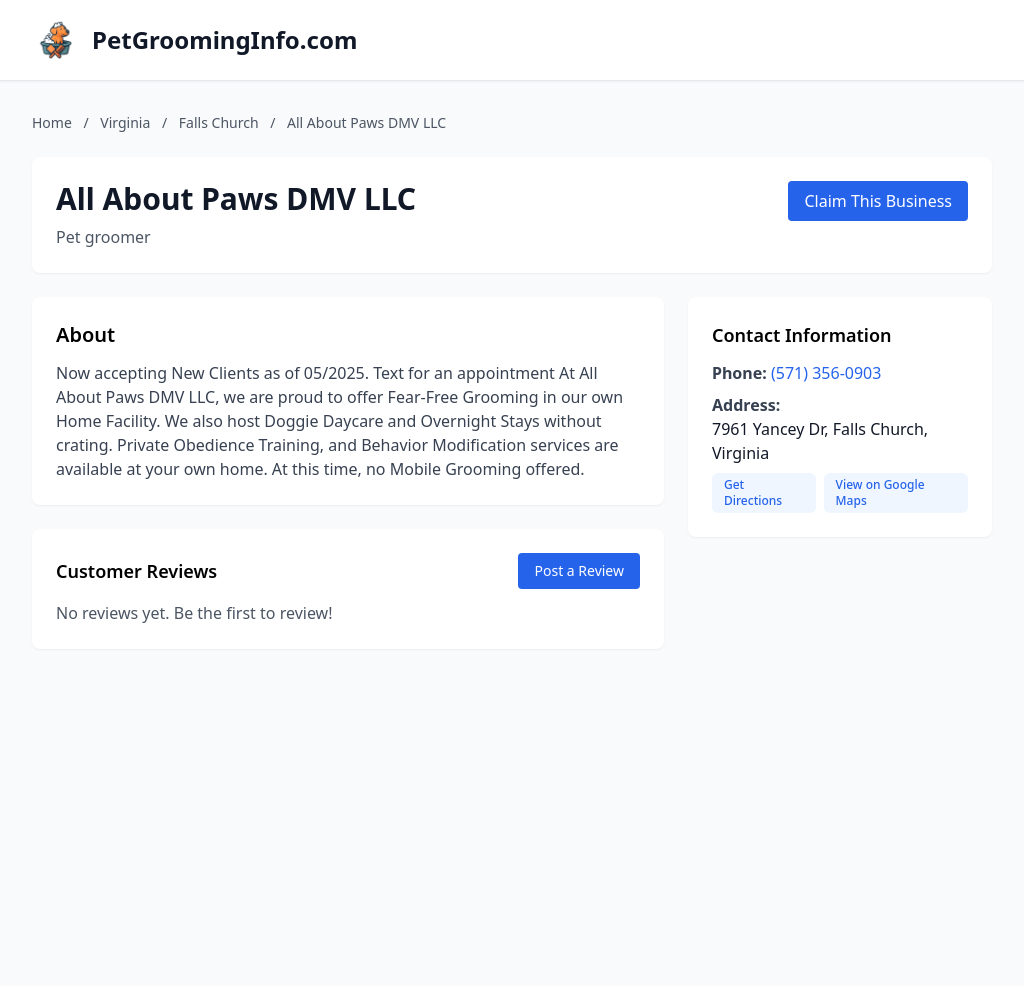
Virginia (125, 122)
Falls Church (219, 122)
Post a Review (579, 570)
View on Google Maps (880, 492)
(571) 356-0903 (826, 373)
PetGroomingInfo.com (224, 40)
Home (52, 122)
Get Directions (753, 492)
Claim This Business (878, 201)
